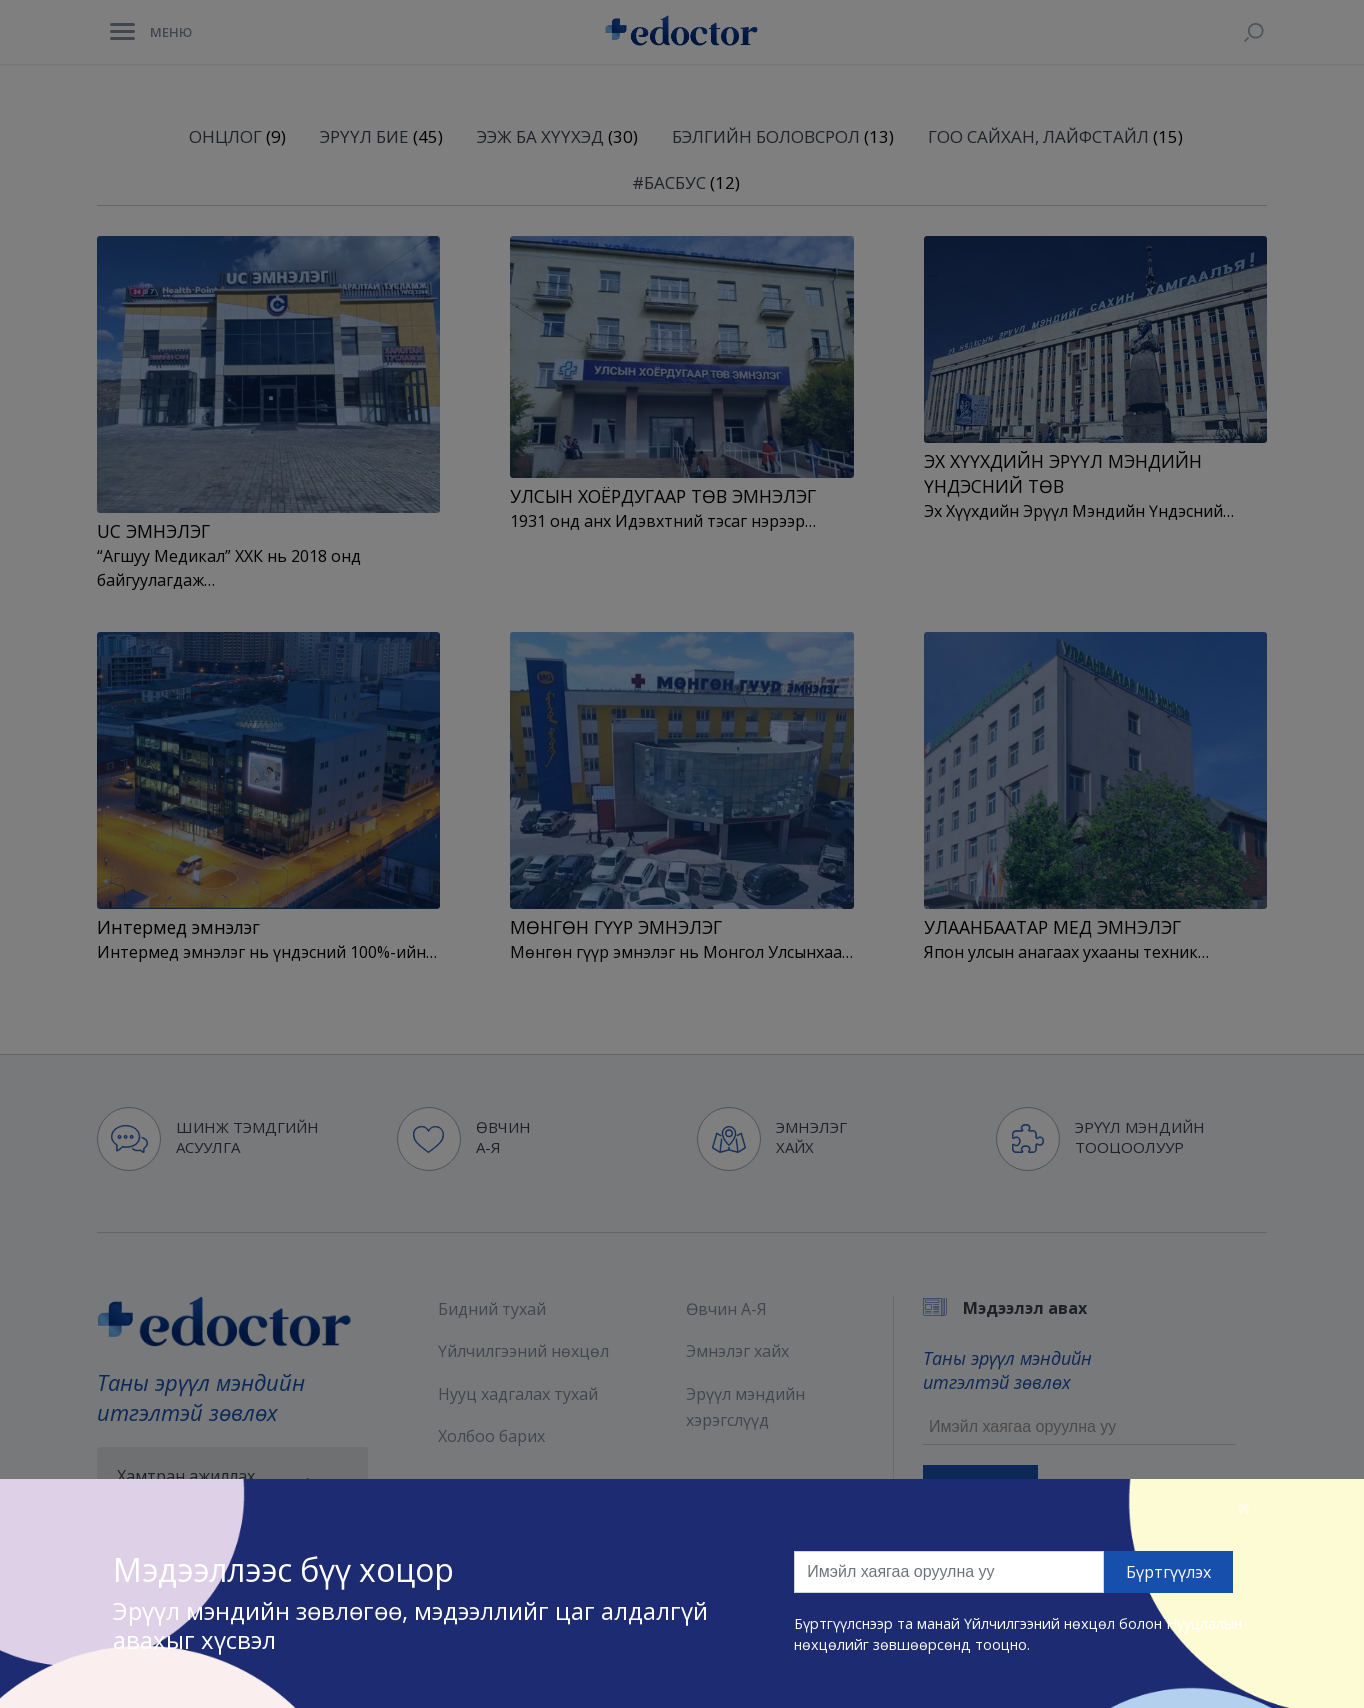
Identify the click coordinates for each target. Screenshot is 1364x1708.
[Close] (1244, 1507)
